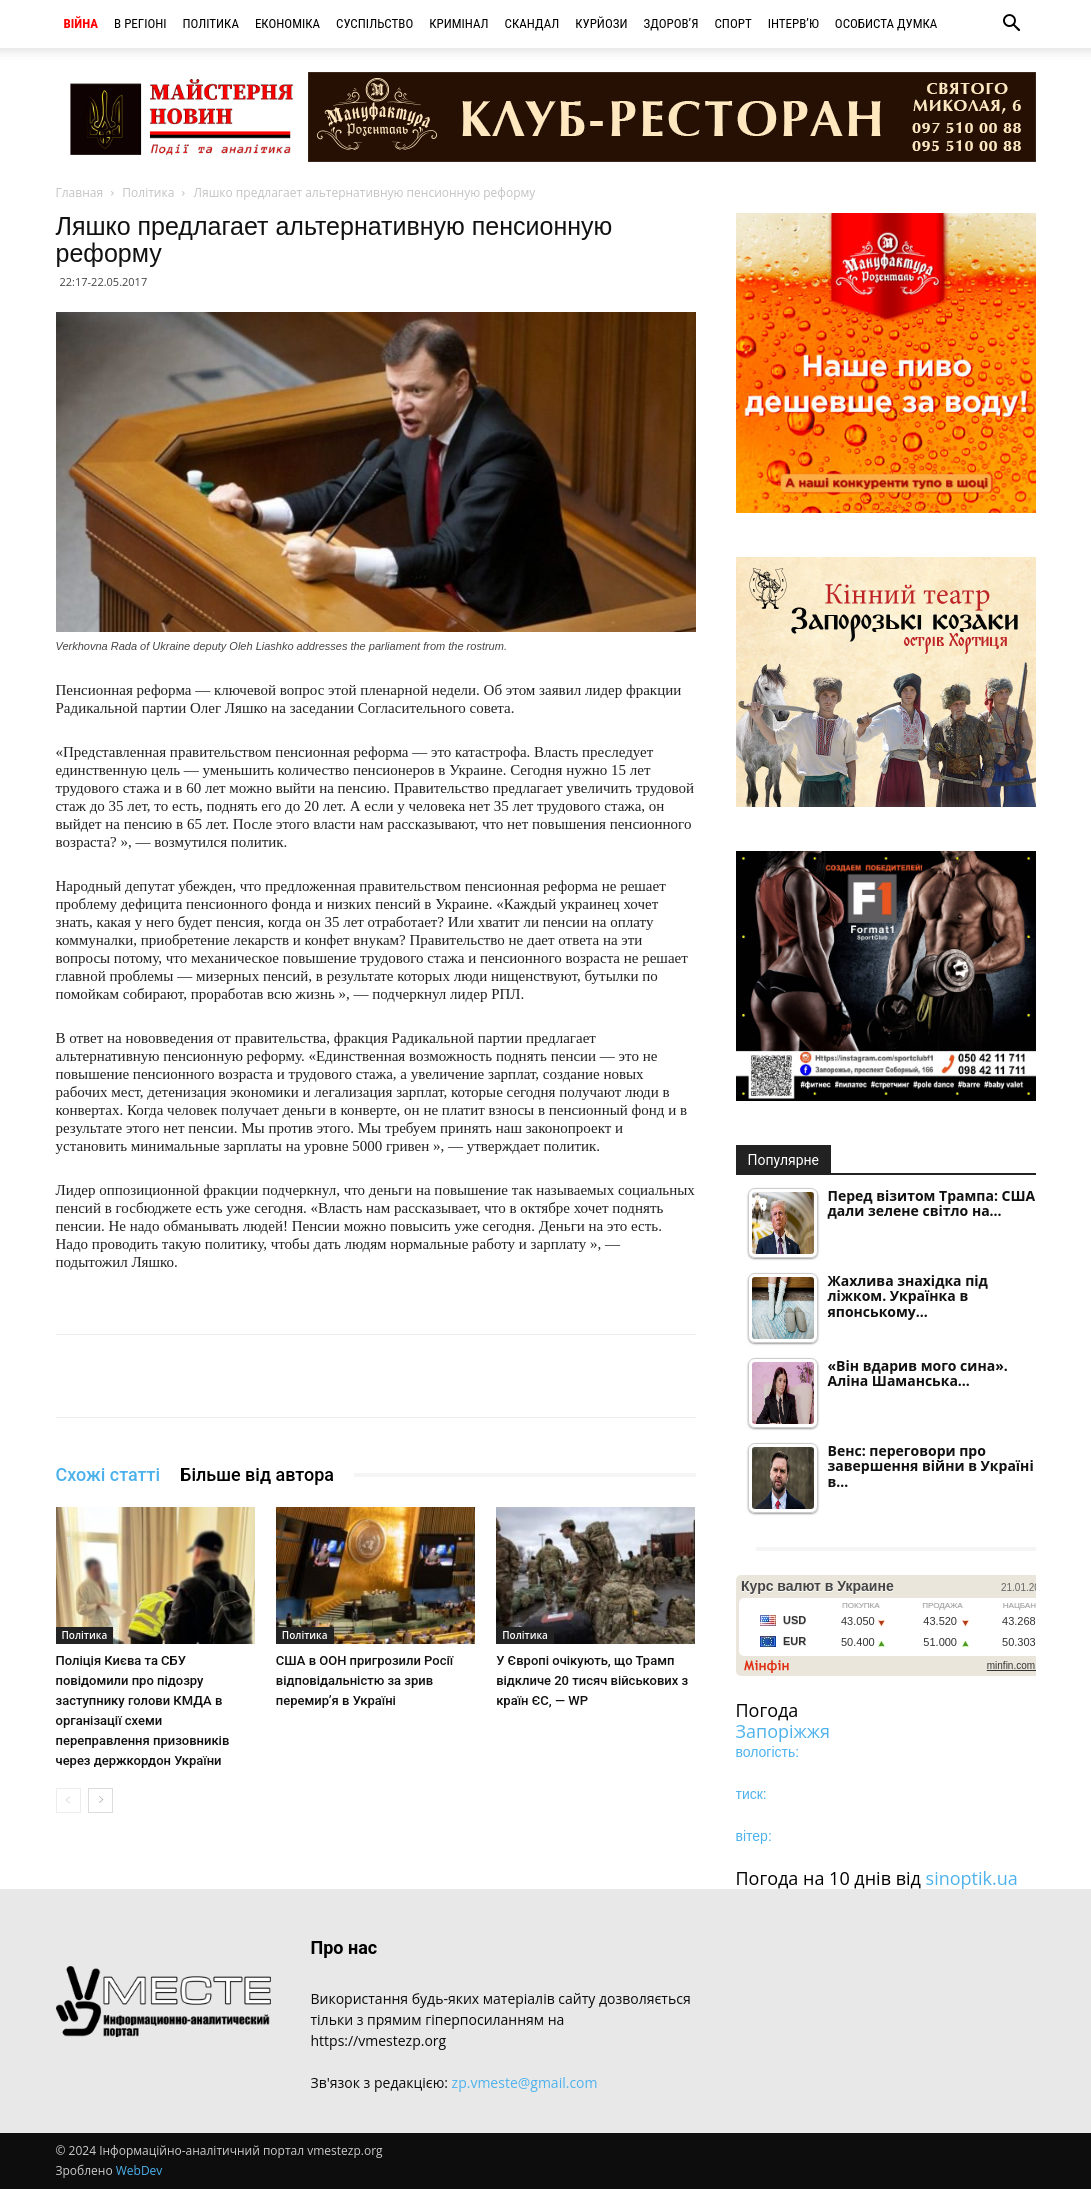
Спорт (732, 23)
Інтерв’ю (793, 23)
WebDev (139, 2170)
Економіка (287, 23)
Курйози (601, 23)
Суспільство (374, 23)
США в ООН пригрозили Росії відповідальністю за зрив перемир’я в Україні (364, 1680)
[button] (1012, 25)
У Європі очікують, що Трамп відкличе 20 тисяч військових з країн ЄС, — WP (592, 1680)
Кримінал (458, 23)
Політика (211, 23)
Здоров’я (671, 23)
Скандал (532, 23)
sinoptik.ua (972, 1878)
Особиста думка (886, 23)
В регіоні (140, 23)
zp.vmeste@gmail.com (525, 2082)
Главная (80, 192)
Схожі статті (108, 1474)
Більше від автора (257, 1474)
